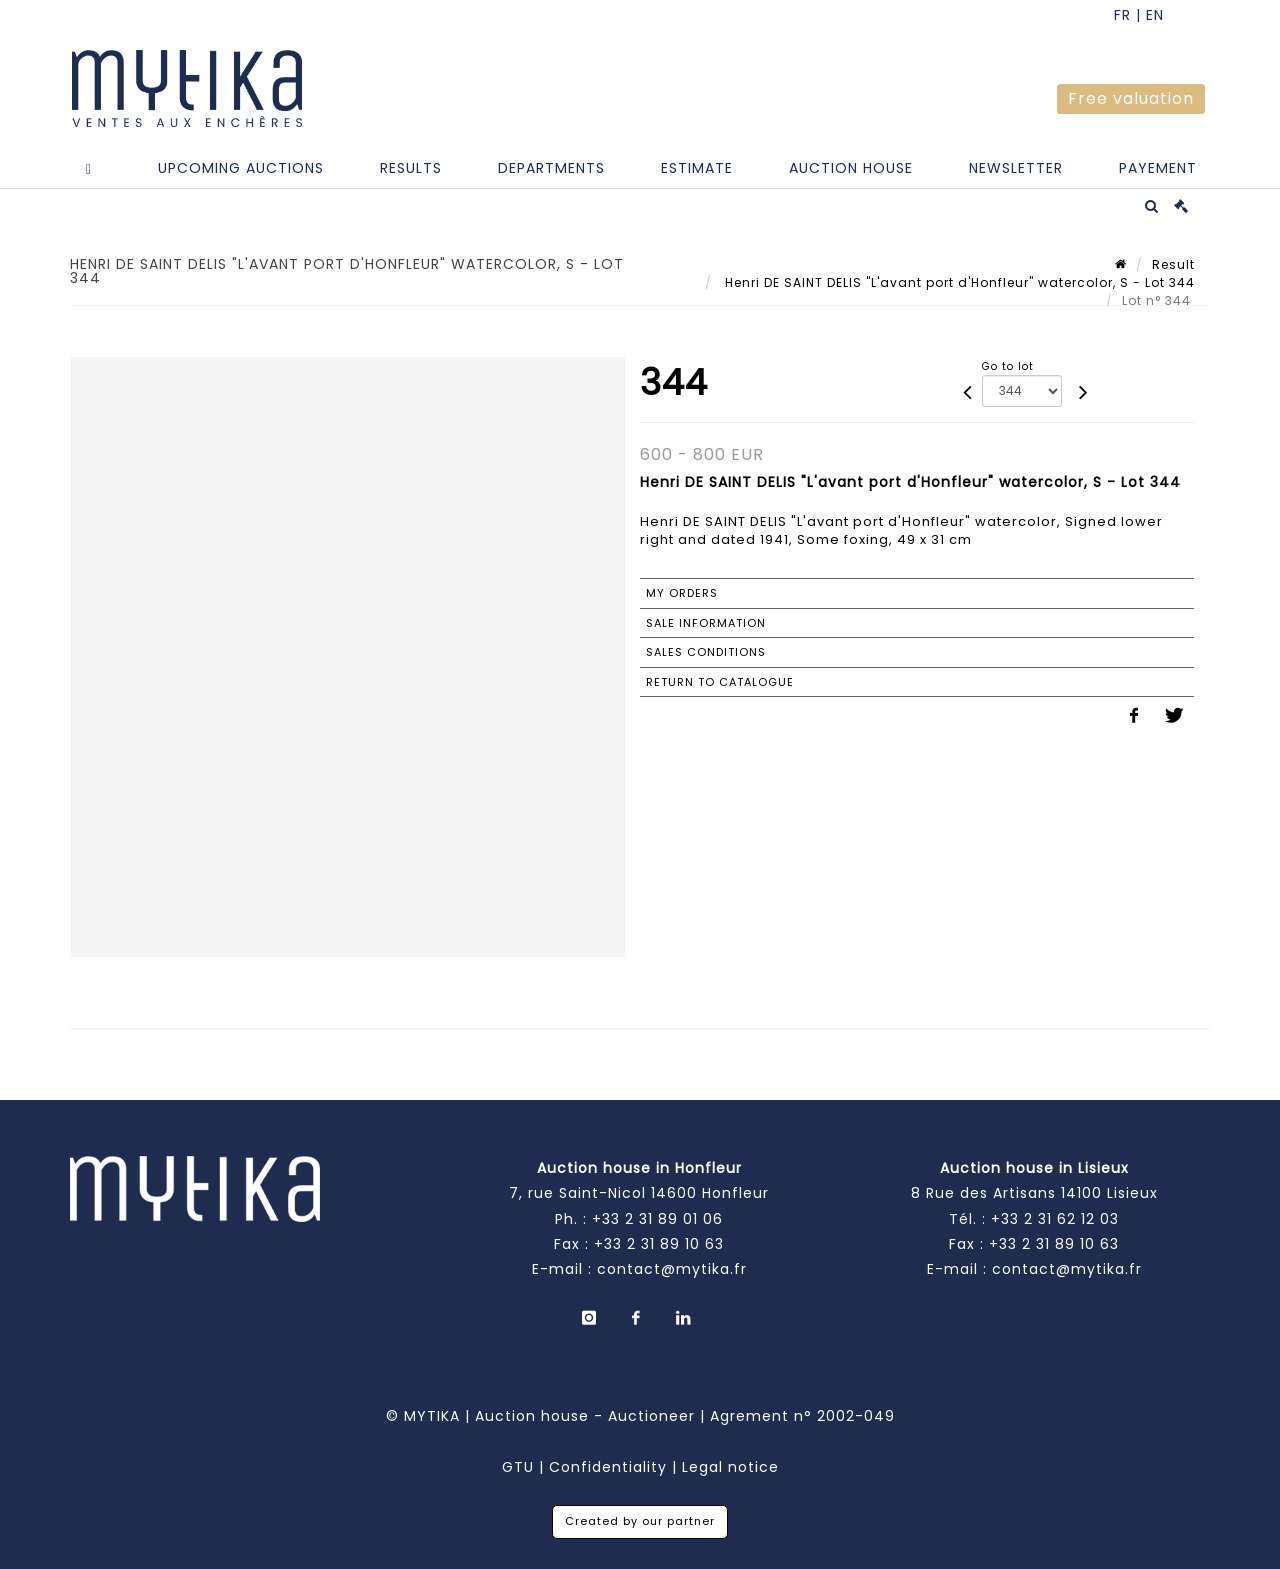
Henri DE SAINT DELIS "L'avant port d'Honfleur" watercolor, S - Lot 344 (958, 282)
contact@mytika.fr (672, 1269)
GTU (518, 1467)
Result (1173, 264)
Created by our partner (640, 1521)
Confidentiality (608, 1467)
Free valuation (1131, 98)
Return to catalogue (720, 682)
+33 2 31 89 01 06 (657, 1219)
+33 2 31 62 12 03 (1055, 1219)
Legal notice (730, 1467)
